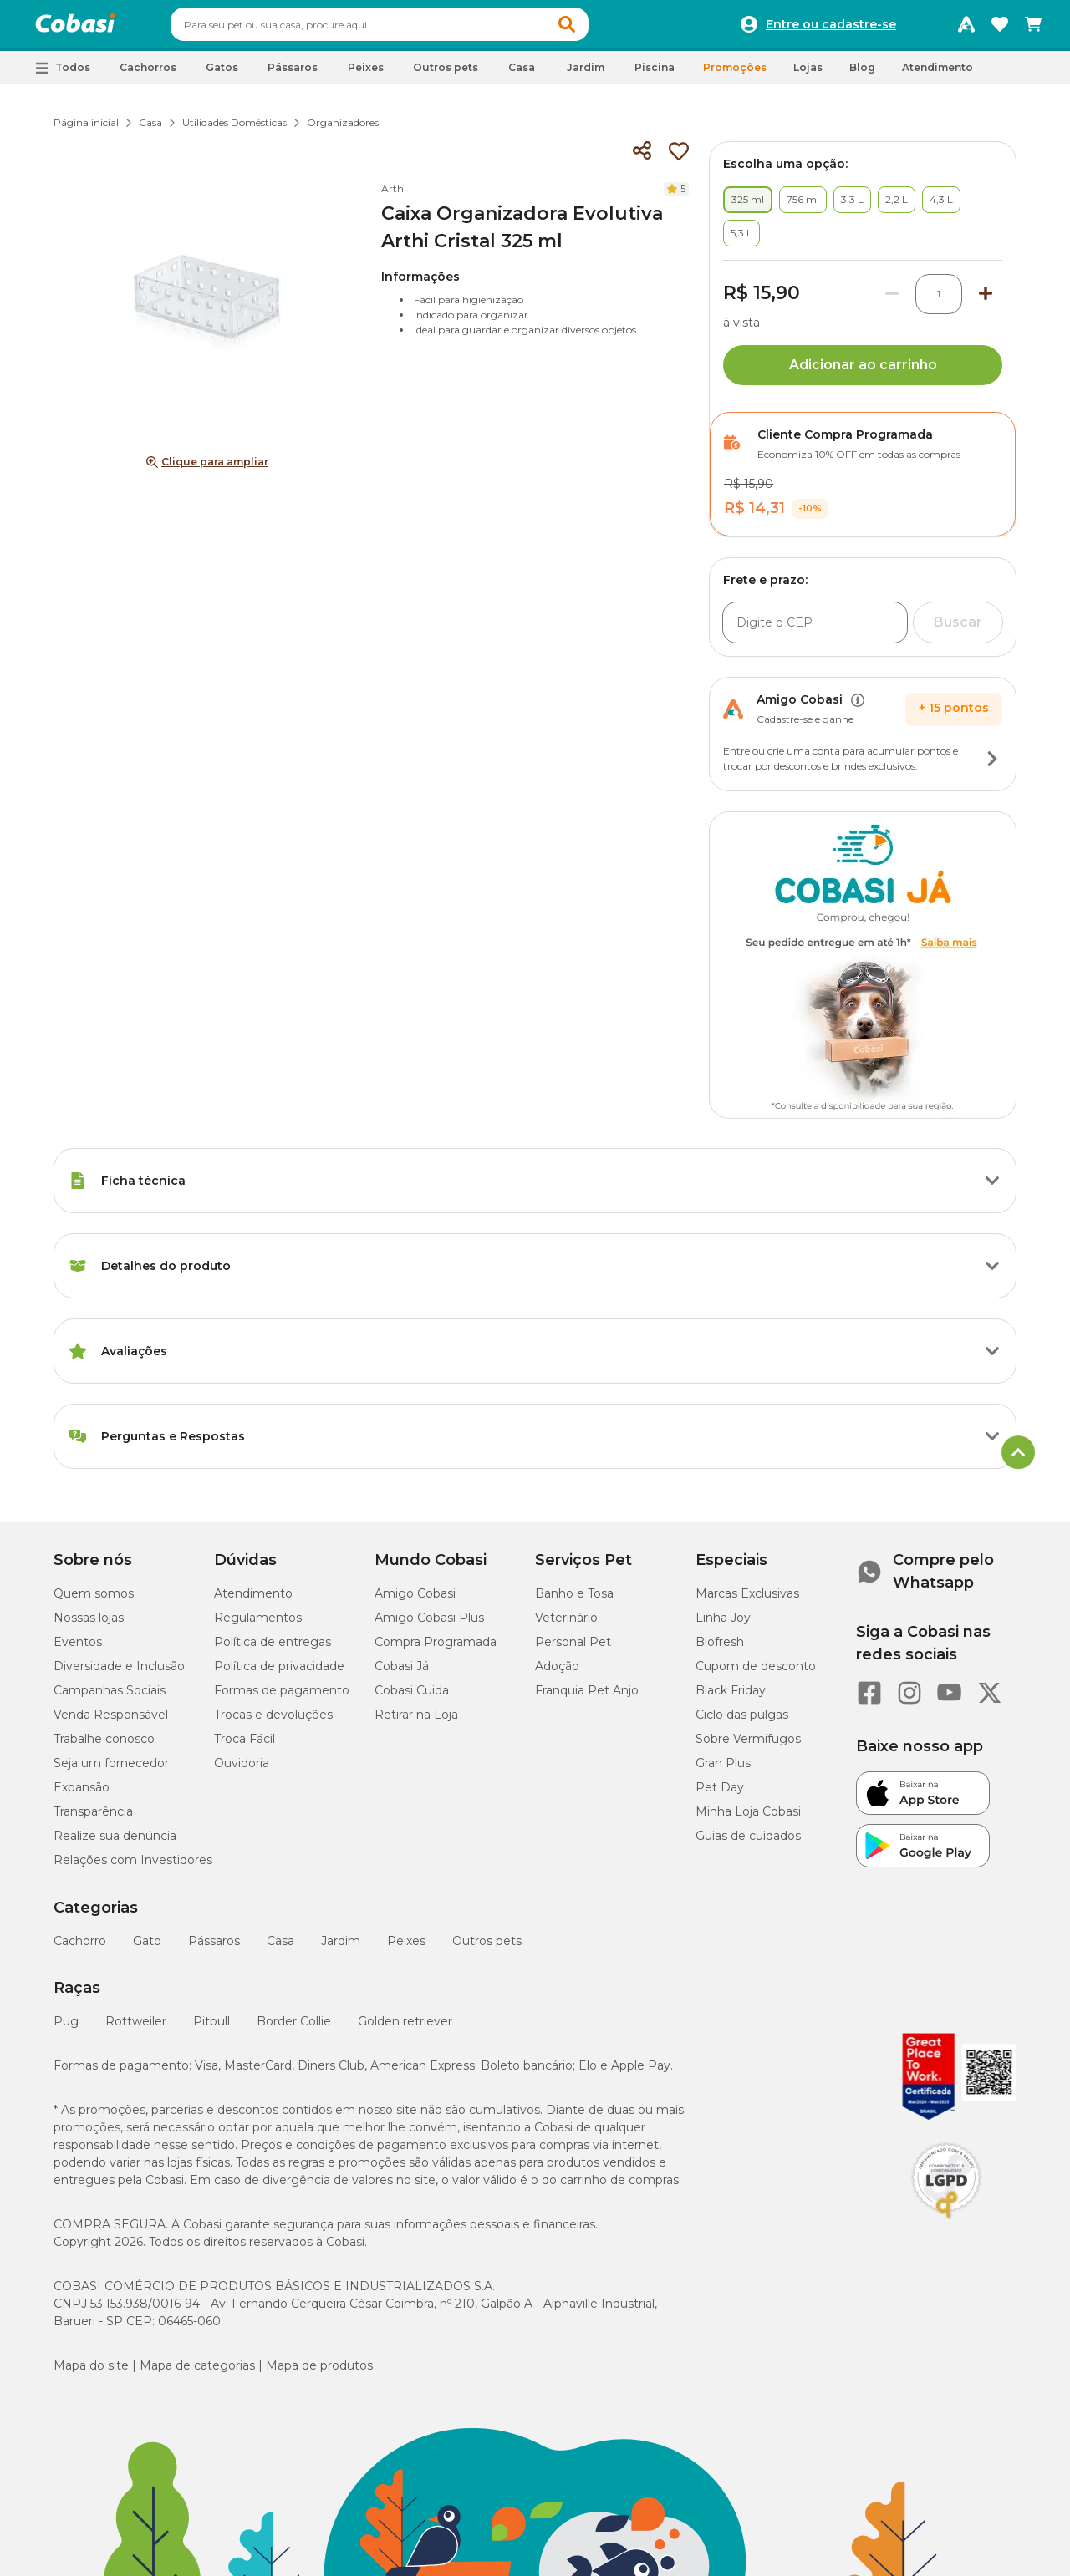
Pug (66, 2028)
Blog (862, 75)
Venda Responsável (111, 1722)
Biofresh (720, 1649)
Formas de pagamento (281, 1697)
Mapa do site (91, 2372)
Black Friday (731, 1697)
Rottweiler (135, 2028)
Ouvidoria (241, 1770)
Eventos (78, 1649)
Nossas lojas (89, 1625)
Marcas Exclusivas (747, 1600)
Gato (147, 1948)
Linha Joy (723, 1625)
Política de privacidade (279, 1673)
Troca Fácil (244, 1746)
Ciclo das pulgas (742, 1722)
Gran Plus (723, 1770)
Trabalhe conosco (104, 1746)
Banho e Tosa (574, 1600)
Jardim (340, 1948)
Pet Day (720, 1794)
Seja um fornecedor (111, 1770)
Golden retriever (405, 2028)
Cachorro (80, 1948)
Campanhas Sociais (110, 1697)
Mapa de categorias (197, 2372)
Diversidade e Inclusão (119, 1673)
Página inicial (86, 130)
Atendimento (937, 75)
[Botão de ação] (992, 766)
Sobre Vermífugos (748, 1746)
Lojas (808, 75)
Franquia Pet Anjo (587, 1697)
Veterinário (566, 1625)
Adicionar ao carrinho (863, 372)
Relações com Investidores (133, 1867)
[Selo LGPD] (946, 2226)
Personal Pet (573, 1649)
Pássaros (214, 1948)
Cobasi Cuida (411, 1697)
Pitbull (211, 2028)
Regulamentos (258, 1625)
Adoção (557, 1673)
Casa (150, 130)
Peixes (406, 1948)
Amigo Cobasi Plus (429, 1625)
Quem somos (94, 1600)
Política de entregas (272, 1649)
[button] (598, 28)
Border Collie (294, 2028)
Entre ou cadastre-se (831, 28)
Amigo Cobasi (415, 1600)
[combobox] (411, 28)
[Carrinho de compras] (1033, 28)
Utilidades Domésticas (234, 130)
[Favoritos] (1000, 28)
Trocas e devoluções (273, 1722)
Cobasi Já (401, 1673)
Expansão (82, 1794)
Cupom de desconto (756, 1673)
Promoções (735, 75)
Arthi (393, 196)
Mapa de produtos (319, 2372)
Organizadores (343, 130)
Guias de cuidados (748, 1843)
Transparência (93, 1819)
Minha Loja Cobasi (748, 1819)
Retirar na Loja (416, 1722)
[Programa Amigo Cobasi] (966, 28)
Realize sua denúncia (115, 1843)
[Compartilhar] (642, 159)
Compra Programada (435, 1649)
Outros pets (487, 1948)
